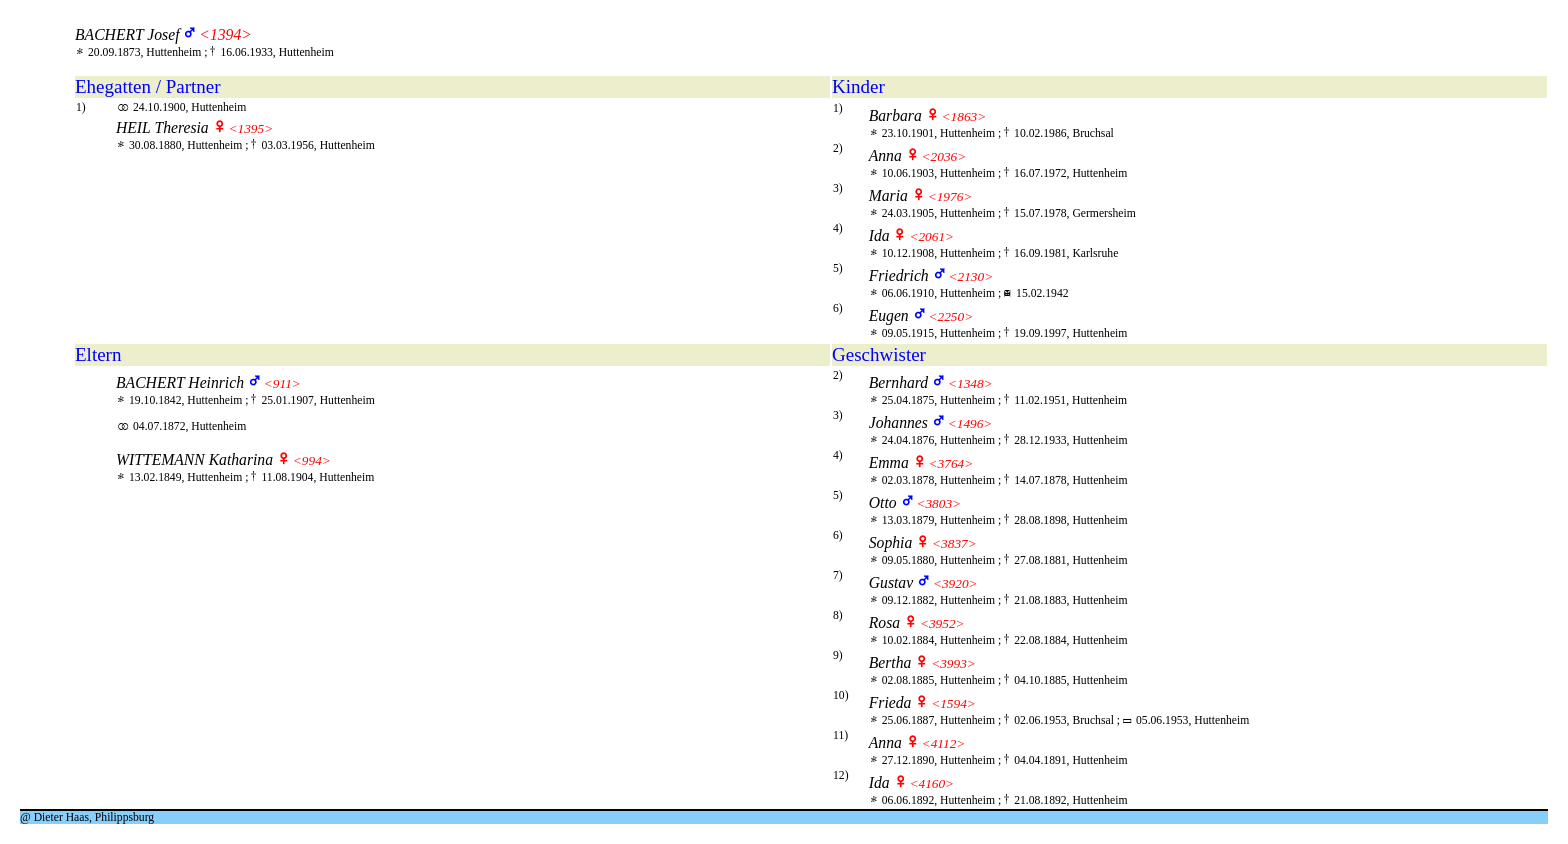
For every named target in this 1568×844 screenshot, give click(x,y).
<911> (282, 383)
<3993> (953, 663)
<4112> (944, 743)
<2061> (931, 236)
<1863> (964, 116)
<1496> (970, 423)
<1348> (970, 383)
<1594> (953, 703)
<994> (312, 460)
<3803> (938, 503)
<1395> (251, 128)
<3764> (951, 463)
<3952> (942, 623)
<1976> (950, 196)
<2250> (951, 316)
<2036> (944, 156)
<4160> (931, 783)
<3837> (954, 543)
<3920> (955, 583)
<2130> (971, 276)
